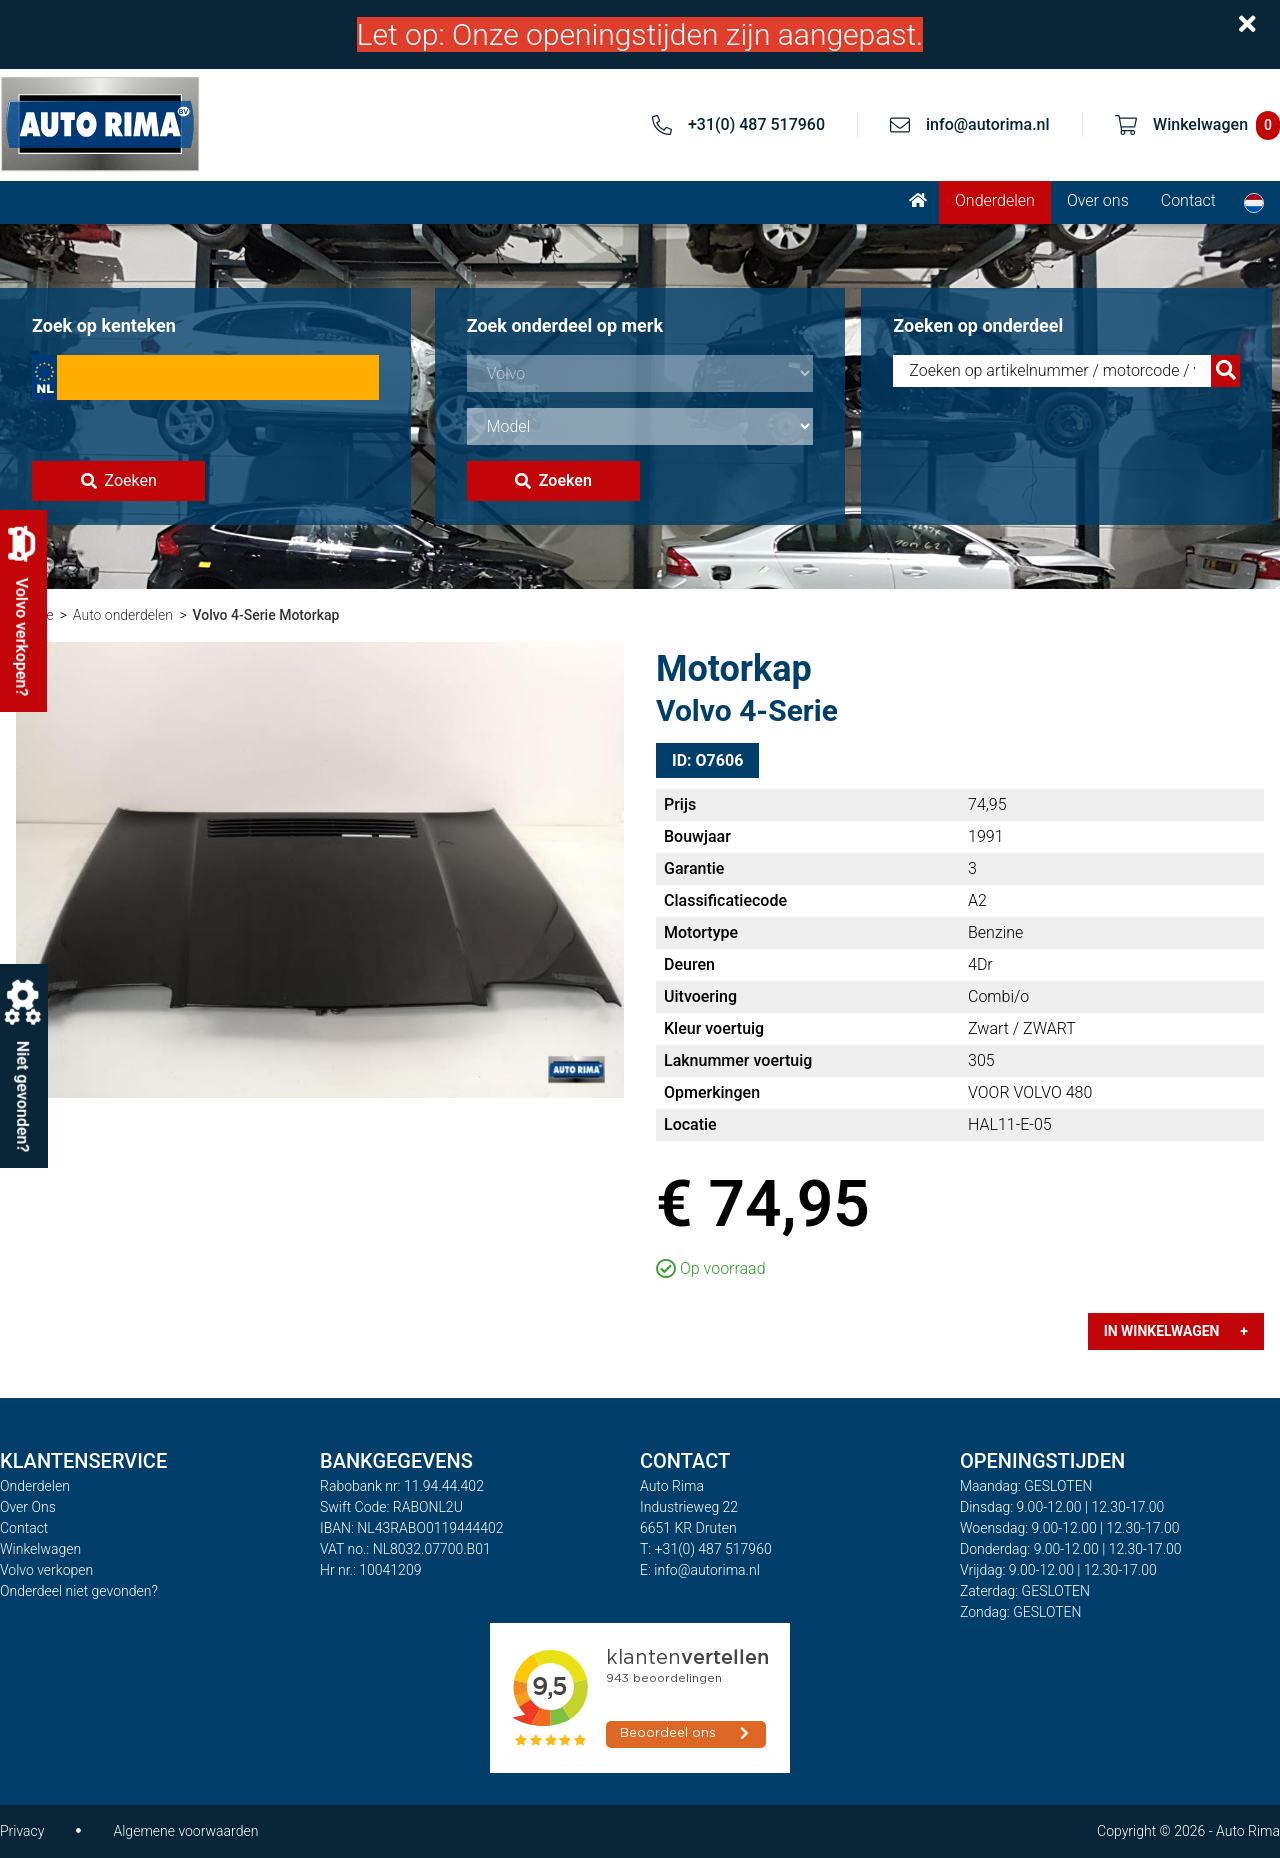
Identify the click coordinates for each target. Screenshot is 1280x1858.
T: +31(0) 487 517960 (706, 1549)
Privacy (22, 1831)
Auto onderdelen (123, 615)
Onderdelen (995, 200)
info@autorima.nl (988, 124)
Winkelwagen (40, 1549)
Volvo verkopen (46, 1570)
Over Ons (28, 1507)
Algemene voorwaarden (185, 1831)
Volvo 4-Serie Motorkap (265, 615)
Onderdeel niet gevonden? (79, 1591)
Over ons (1098, 200)
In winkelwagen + (1176, 1331)
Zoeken (119, 480)
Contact (1188, 200)
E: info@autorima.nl (700, 1570)
